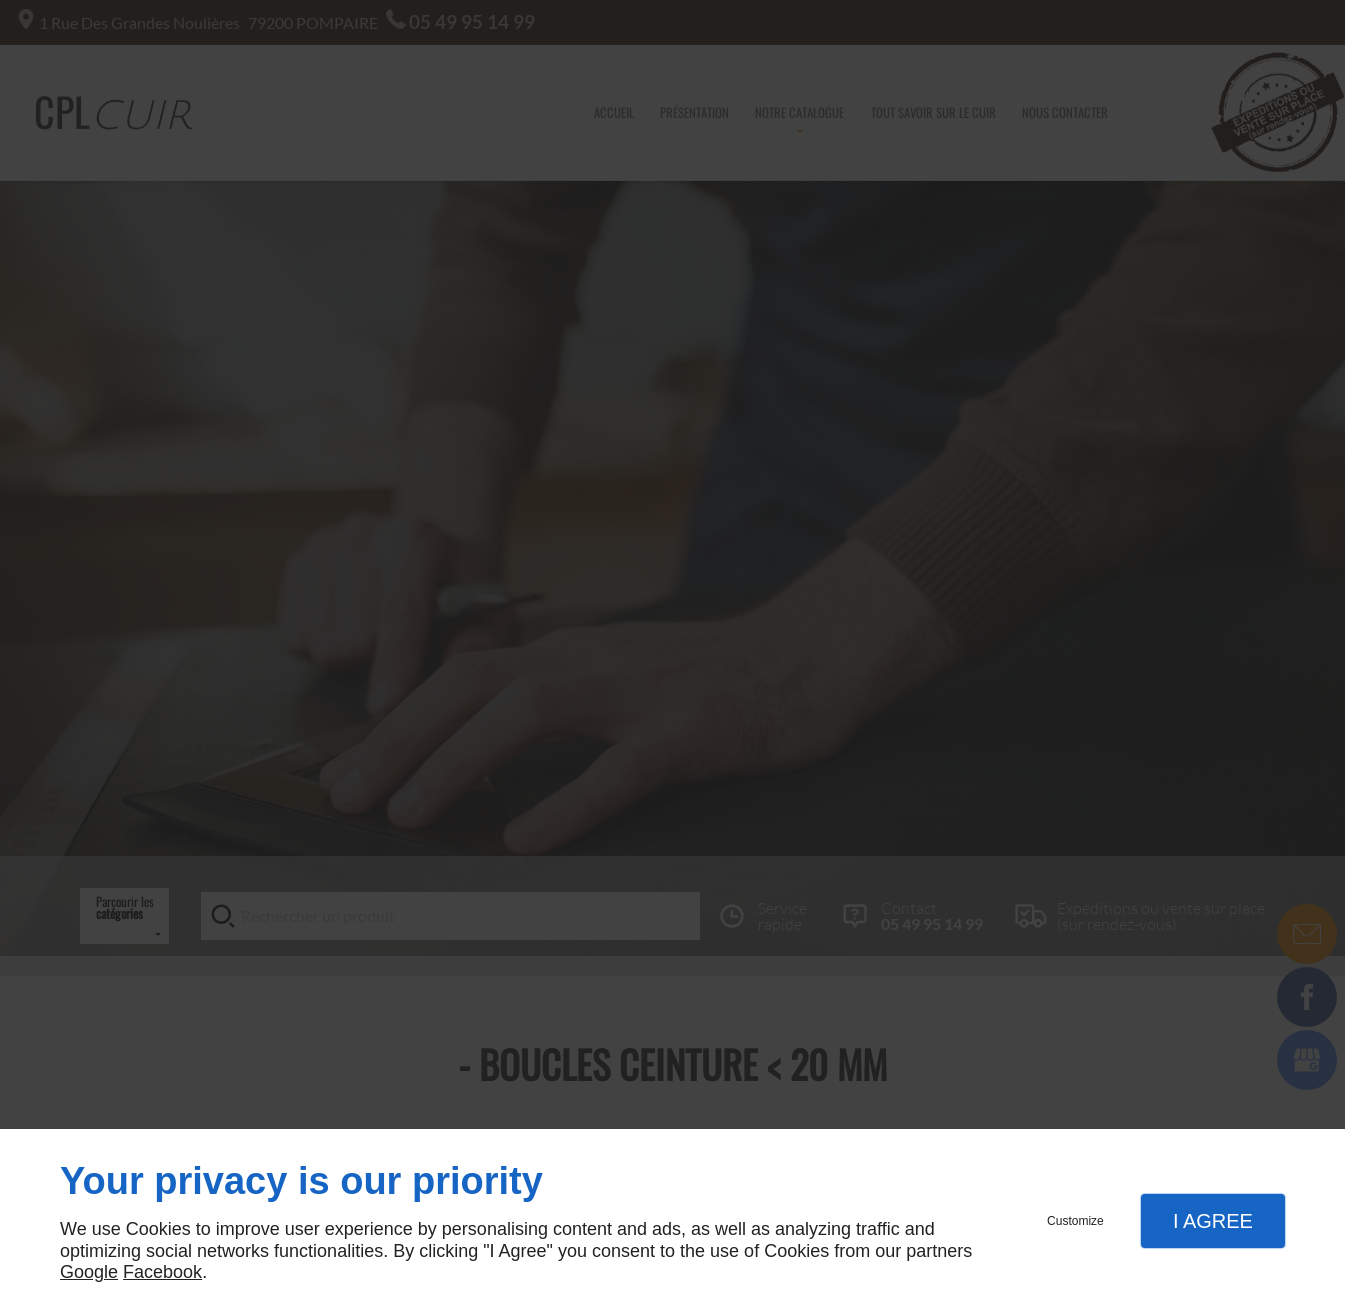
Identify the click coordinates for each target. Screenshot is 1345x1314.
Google (89, 1272)
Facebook (162, 1272)
